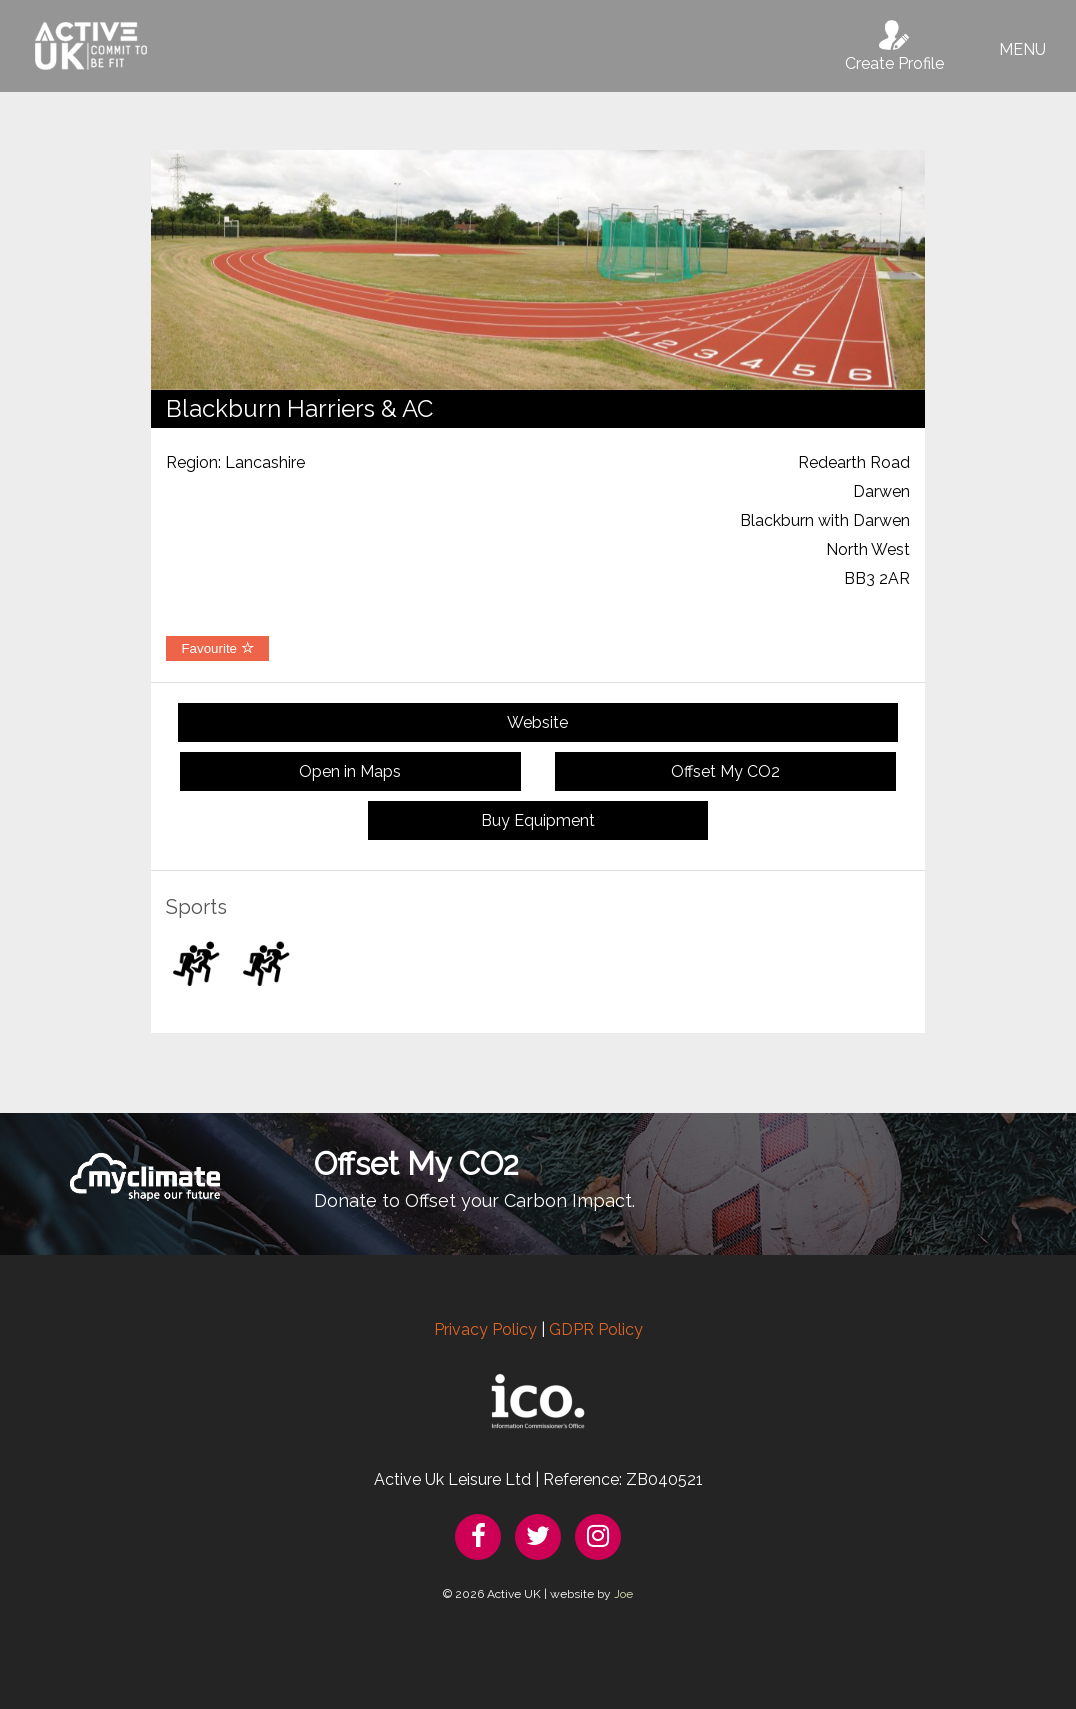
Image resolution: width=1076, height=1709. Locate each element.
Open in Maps (350, 771)
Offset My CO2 (725, 771)
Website (537, 722)
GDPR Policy (596, 1329)
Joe (623, 1594)
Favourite (217, 648)
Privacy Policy (485, 1329)
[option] (538, 270)
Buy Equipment (538, 820)
